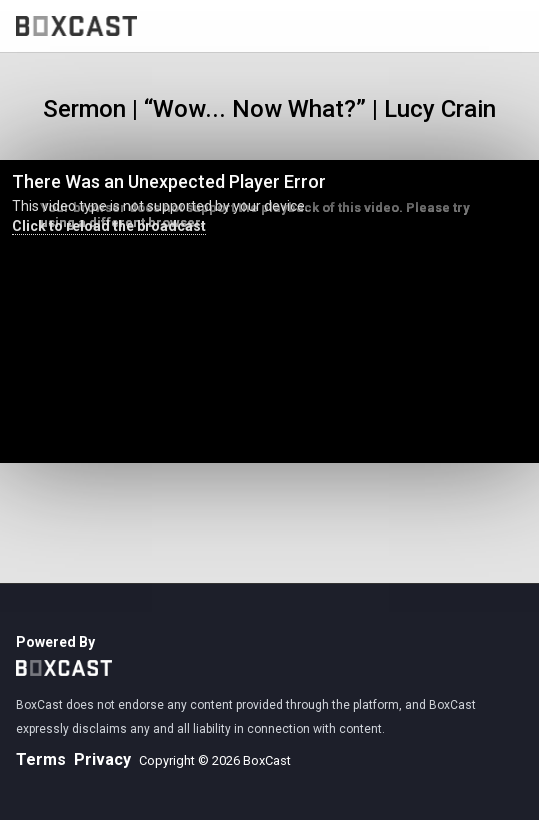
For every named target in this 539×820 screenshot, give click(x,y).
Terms (41, 759)
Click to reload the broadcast (109, 226)
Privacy (102, 759)
